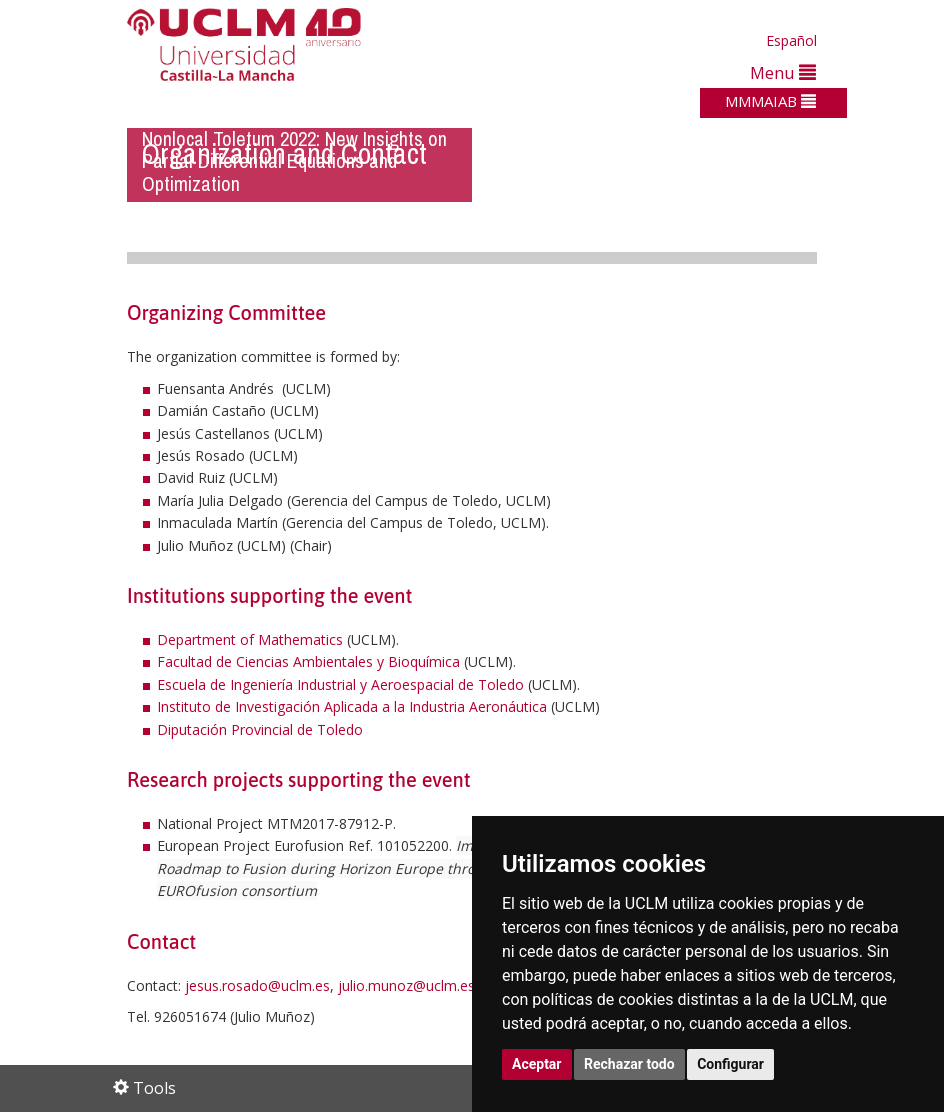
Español (791, 40)
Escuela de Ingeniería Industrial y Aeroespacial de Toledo (340, 684)
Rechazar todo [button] (629, 1064)
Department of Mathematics (250, 639)
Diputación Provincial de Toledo (260, 729)
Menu (783, 72)
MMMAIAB (770, 101)
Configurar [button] (730, 1064)
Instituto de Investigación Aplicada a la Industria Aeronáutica (352, 706)
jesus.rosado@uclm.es (257, 985)
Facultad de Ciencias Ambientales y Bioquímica (308, 661)
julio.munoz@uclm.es (406, 985)
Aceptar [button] (537, 1064)
